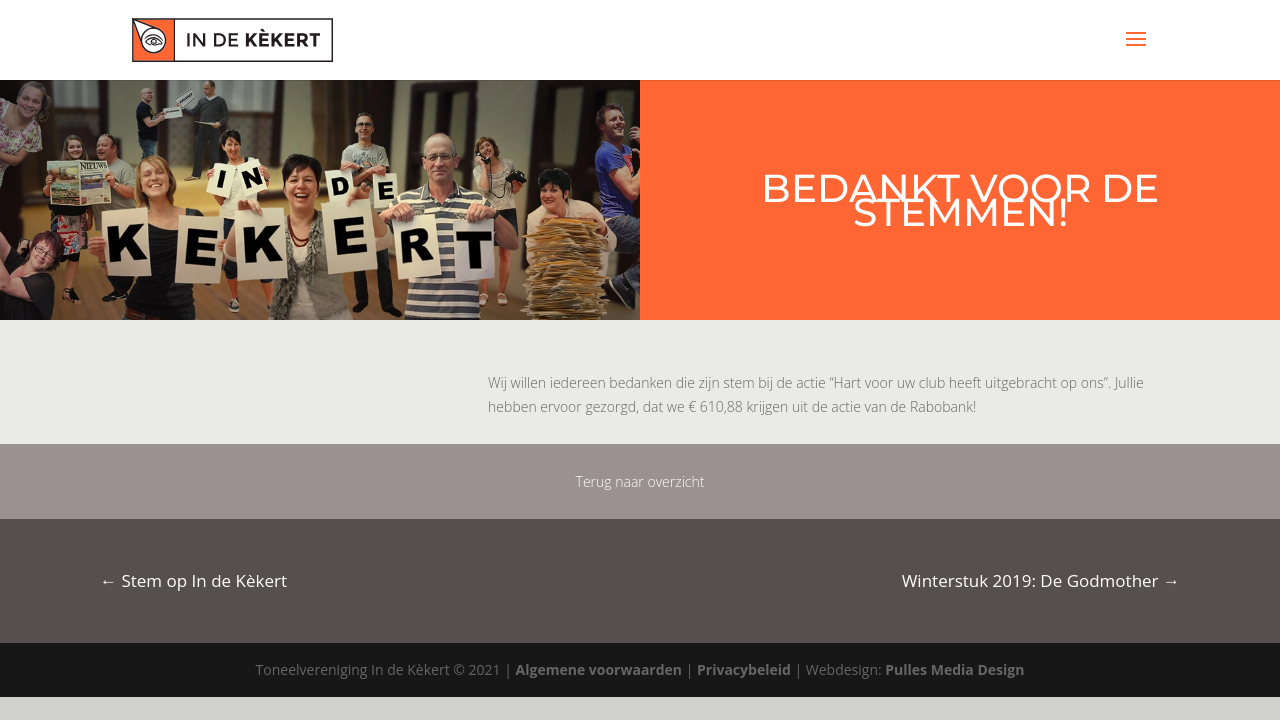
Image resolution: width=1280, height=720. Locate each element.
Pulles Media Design (954, 669)
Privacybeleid (744, 669)
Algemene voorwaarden (599, 669)
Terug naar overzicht (640, 481)
